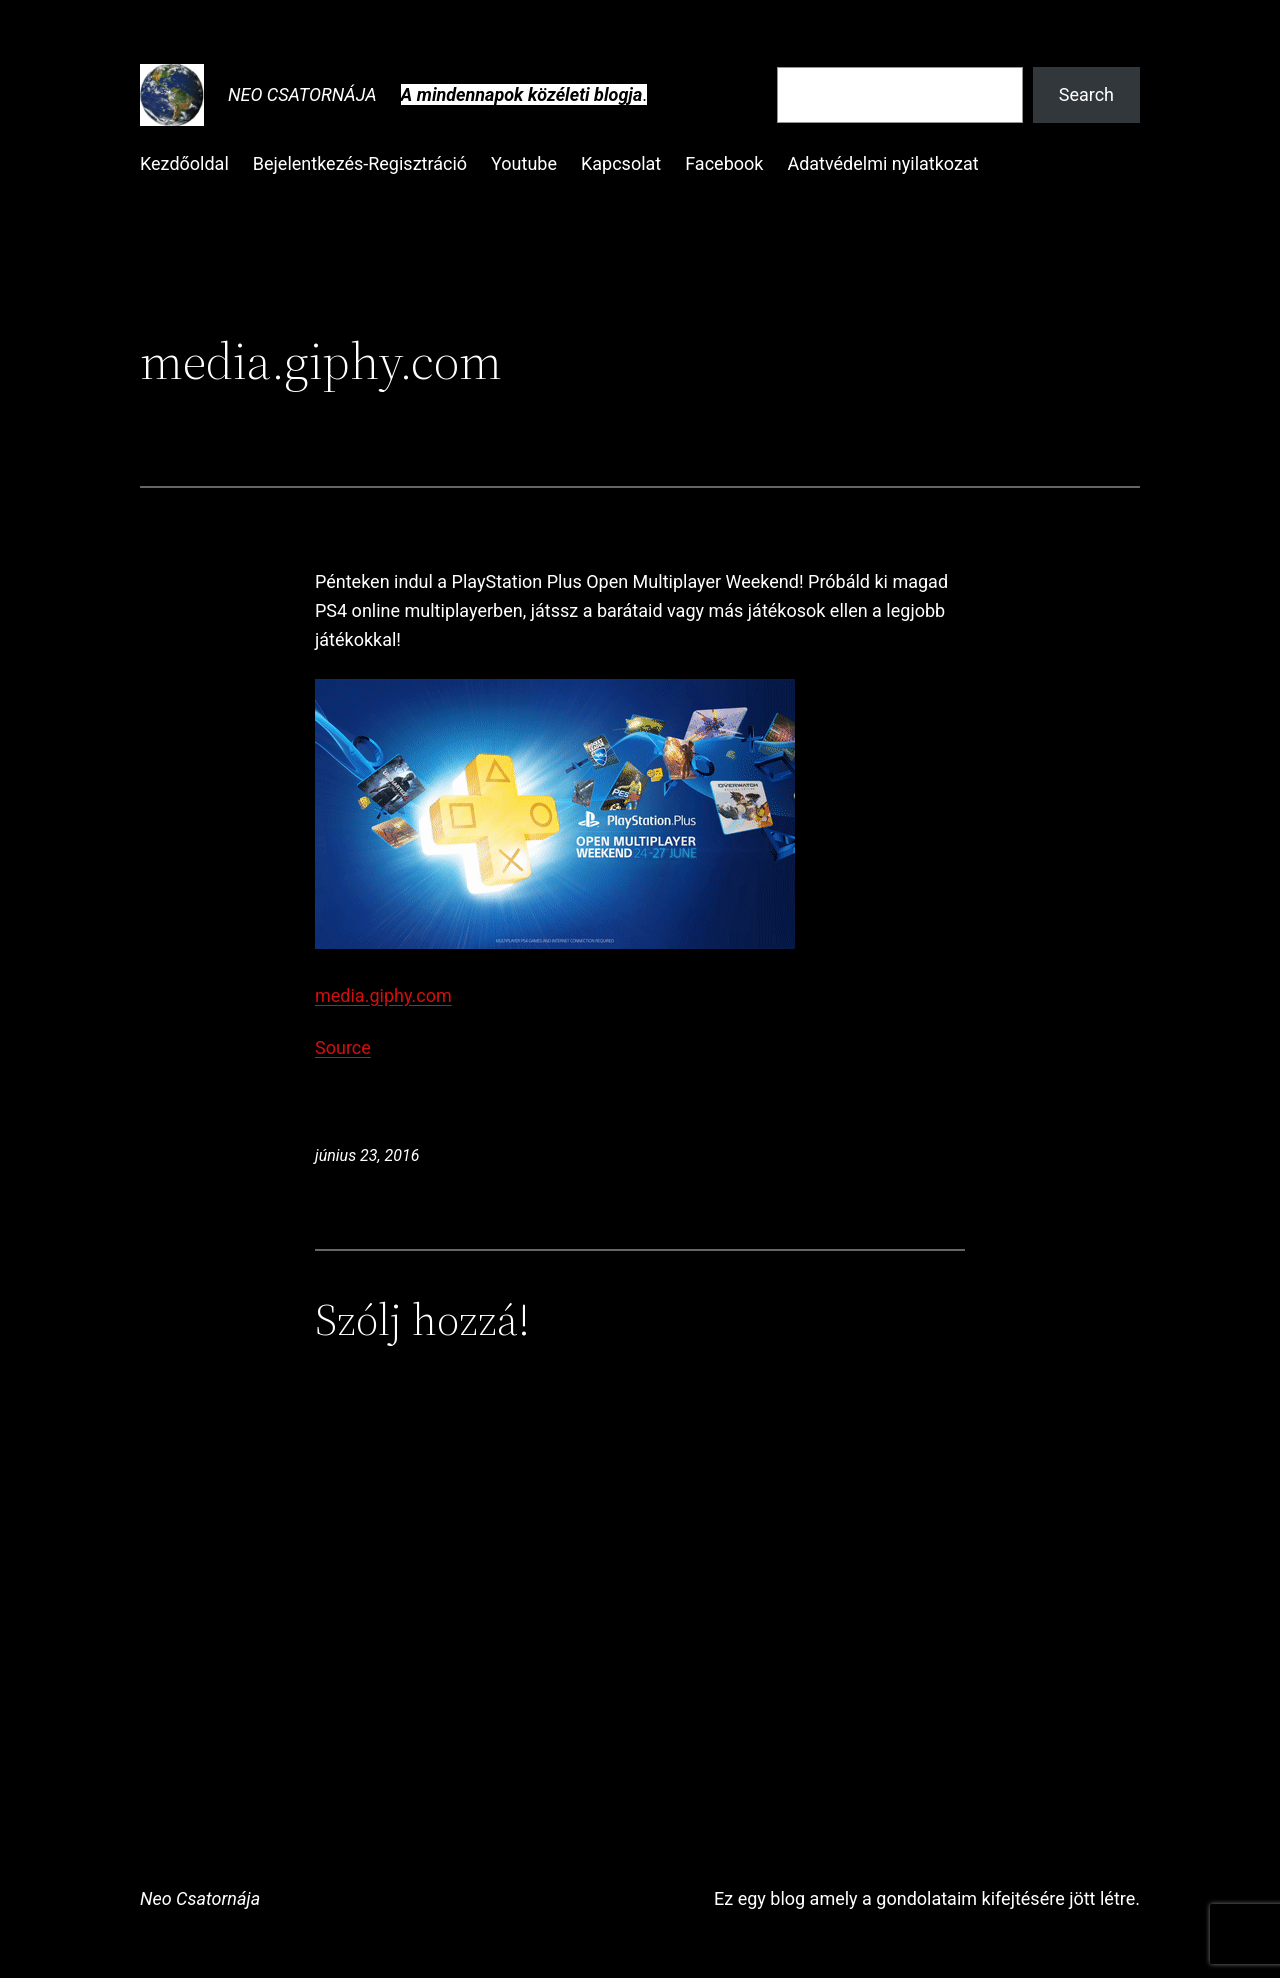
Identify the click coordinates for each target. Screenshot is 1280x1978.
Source (343, 1047)
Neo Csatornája (302, 94)
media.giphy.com (383, 995)
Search (1086, 94)
